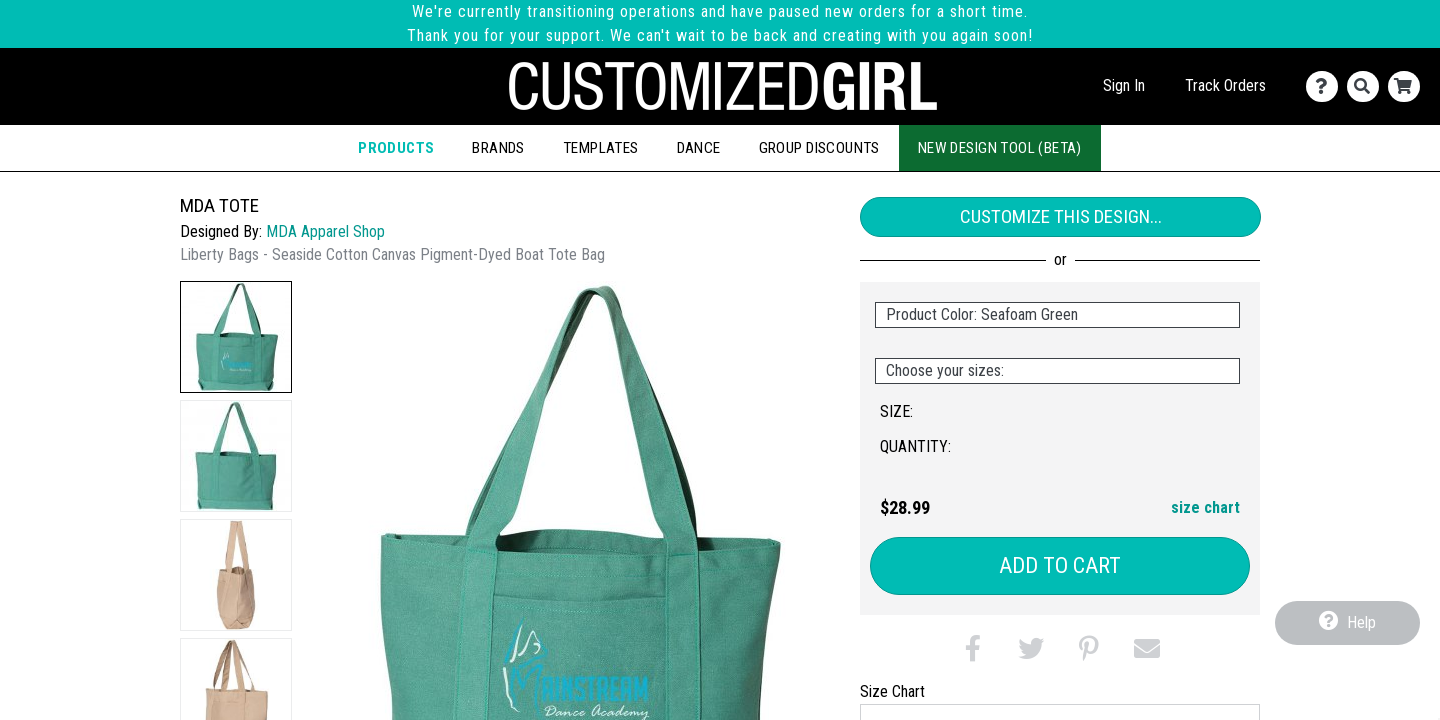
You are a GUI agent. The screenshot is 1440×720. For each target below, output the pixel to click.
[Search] (1367, 86)
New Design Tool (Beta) (1000, 148)
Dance (699, 148)
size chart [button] (1205, 507)
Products (396, 148)
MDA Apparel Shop (325, 231)
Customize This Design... (1061, 216)
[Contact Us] (1326, 86)
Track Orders (1225, 85)
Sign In (1124, 85)
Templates (601, 148)
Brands (498, 148)
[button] (236, 337)
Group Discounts (819, 148)
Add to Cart (1060, 565)
